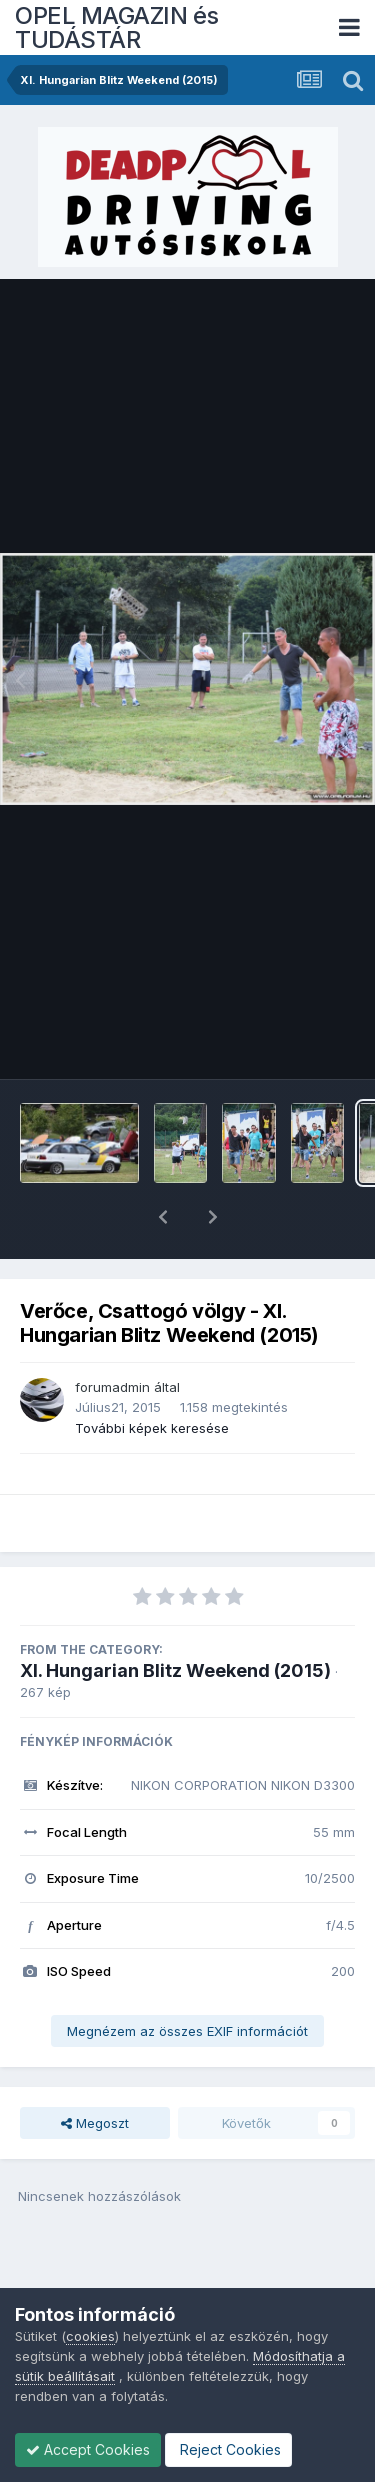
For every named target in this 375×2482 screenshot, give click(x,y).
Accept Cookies (88, 2449)
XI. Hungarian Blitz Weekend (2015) (175, 1618)
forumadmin (112, 1335)
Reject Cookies (228, 2449)
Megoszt (95, 2071)
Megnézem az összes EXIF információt (187, 1979)
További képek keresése (152, 1376)
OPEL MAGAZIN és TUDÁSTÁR (117, 27)
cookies (90, 2336)
